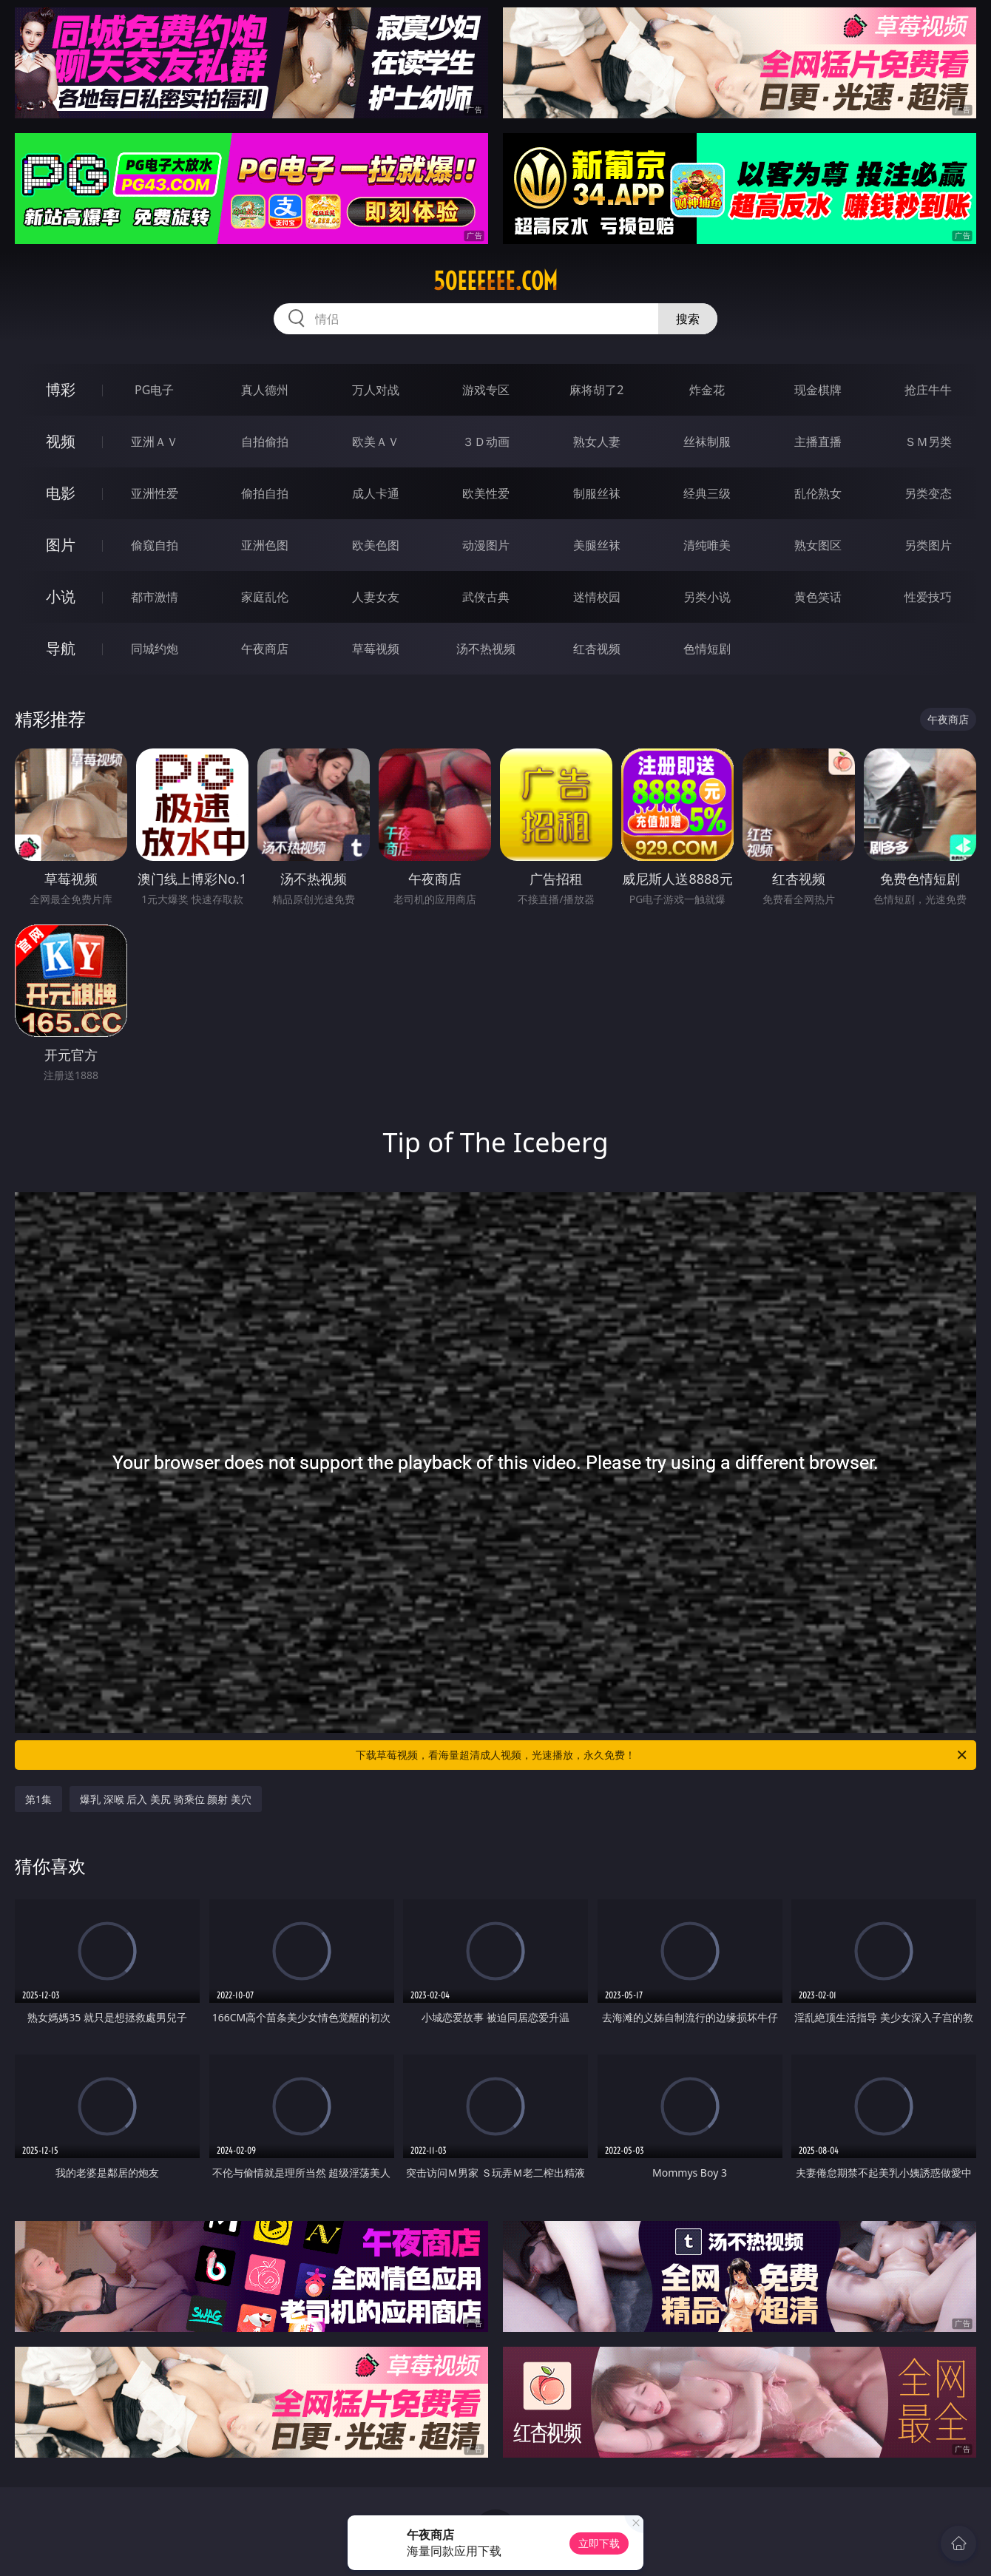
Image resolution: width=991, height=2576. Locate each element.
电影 (60, 493)
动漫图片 (486, 545)
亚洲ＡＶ (154, 441)
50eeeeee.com (495, 281)
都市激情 (154, 597)
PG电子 (154, 390)
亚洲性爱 (154, 493)
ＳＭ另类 (928, 441)
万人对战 (375, 390)
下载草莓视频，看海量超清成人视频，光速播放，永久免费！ (662, 1755)
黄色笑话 (818, 597)
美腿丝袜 (596, 545)
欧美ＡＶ (375, 441)
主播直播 (818, 441)
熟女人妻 (596, 441)
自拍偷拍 (264, 441)
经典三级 (707, 493)
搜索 (688, 319)
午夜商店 (264, 648)
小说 (60, 596)
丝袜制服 (707, 441)
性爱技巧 (928, 597)
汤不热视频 (485, 648)
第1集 (38, 1799)
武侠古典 (486, 597)
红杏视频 (596, 648)
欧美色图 (375, 545)
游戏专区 (486, 390)
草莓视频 (375, 648)
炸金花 (707, 390)
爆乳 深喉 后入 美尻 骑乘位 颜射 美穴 (165, 1799)
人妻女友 (375, 597)
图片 (60, 545)
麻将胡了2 (596, 390)
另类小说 (707, 597)
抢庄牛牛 (928, 390)
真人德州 (264, 390)
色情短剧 (707, 648)
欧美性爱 (486, 493)
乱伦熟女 (818, 493)
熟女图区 (818, 545)
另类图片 (928, 545)
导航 (60, 648)
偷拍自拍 (264, 493)
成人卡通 (375, 493)
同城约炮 (154, 648)
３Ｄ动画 (486, 441)
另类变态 (928, 493)
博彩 (60, 389)
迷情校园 (596, 597)
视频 (60, 441)
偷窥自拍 (154, 545)
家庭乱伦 (264, 597)
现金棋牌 (818, 390)
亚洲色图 (264, 545)
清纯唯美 (707, 545)
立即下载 (599, 2543)
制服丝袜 (596, 493)
